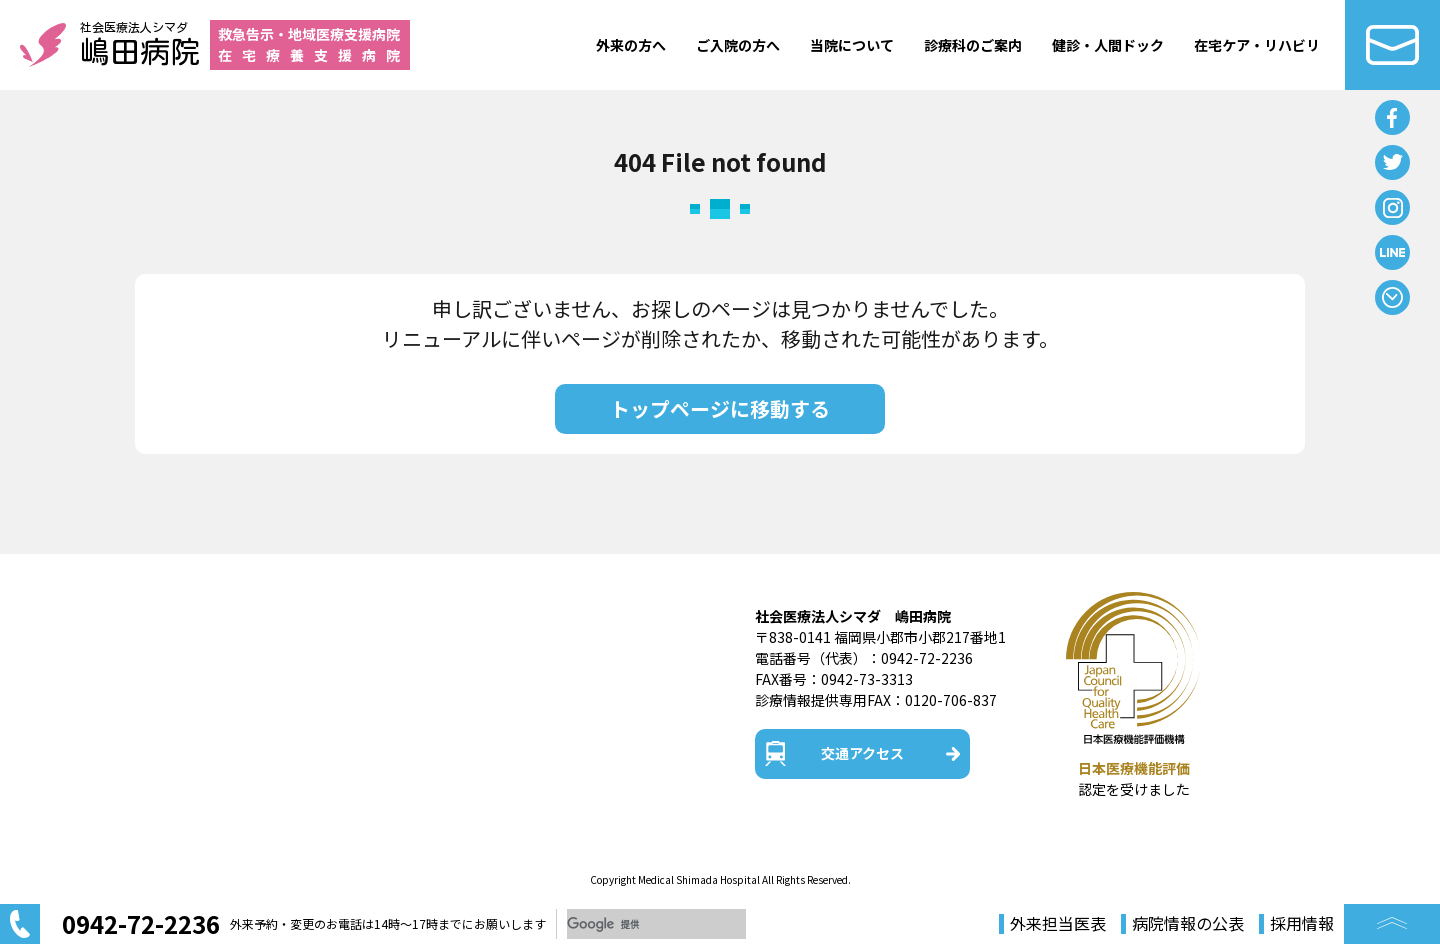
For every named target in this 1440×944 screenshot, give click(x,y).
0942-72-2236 (927, 658)
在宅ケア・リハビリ (1257, 45)
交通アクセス (862, 753)
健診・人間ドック (1108, 45)
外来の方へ (631, 45)
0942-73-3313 (867, 679)
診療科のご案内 (973, 45)
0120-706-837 (951, 700)
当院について (852, 45)
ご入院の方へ (738, 45)
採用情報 (1302, 924)
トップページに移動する (720, 408)
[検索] (656, 924)
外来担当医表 (1058, 924)
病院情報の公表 (1188, 924)
